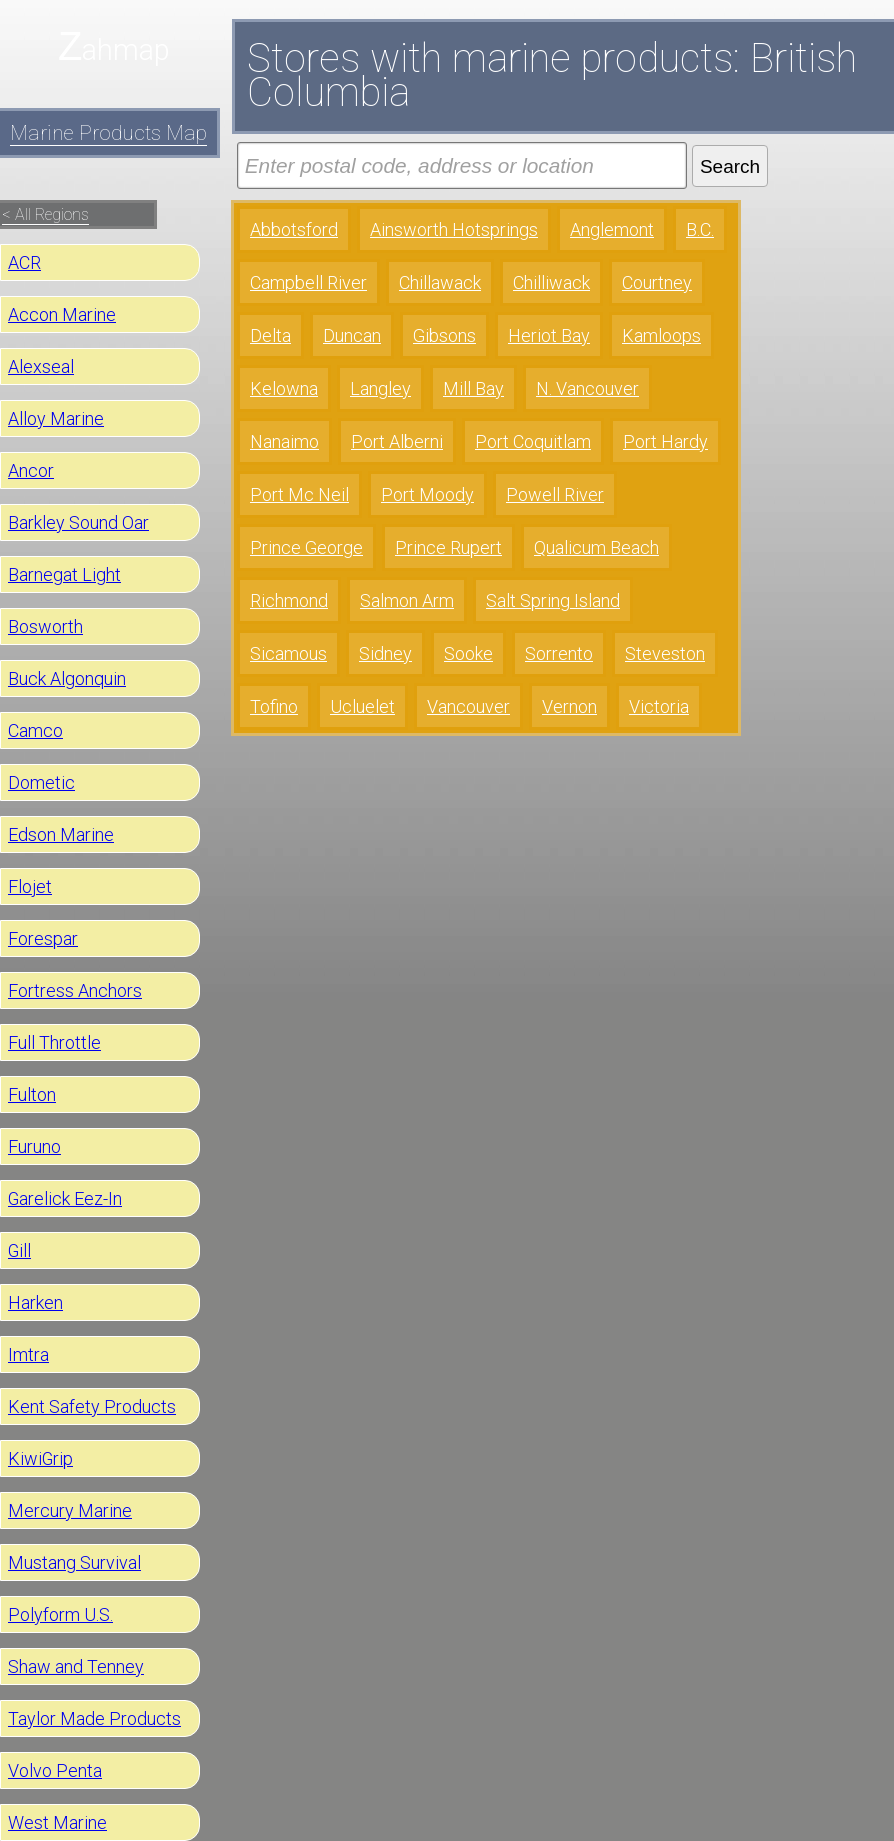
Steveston (665, 653)
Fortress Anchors (75, 990)
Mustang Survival (74, 1562)
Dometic (41, 782)
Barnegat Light (64, 574)
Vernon (569, 706)
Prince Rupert (448, 547)
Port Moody (427, 494)
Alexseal (41, 366)
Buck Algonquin (67, 678)
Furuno (34, 1146)
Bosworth (45, 626)
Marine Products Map (108, 133)
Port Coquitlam (533, 441)
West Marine (57, 1822)
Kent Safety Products (92, 1406)
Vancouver (468, 706)
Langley (380, 388)
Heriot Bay (549, 335)
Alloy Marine (56, 418)
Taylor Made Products (94, 1718)
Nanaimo (284, 441)
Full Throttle (54, 1042)
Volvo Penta (55, 1770)
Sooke (468, 653)
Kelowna (284, 388)
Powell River (555, 494)
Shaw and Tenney (76, 1666)
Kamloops (661, 335)
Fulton (32, 1094)
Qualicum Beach (596, 547)
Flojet (30, 886)
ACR (24, 262)
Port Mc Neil (299, 494)
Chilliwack (551, 282)
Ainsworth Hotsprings (454, 229)
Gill (19, 1250)
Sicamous (288, 653)
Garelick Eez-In (65, 1198)
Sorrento (559, 653)
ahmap (126, 50)
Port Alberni (397, 441)
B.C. (700, 229)
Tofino (274, 706)
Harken (35, 1302)
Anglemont (612, 229)
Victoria (659, 706)
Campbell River (308, 282)
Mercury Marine (70, 1510)
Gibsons (444, 335)
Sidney (385, 653)
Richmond (289, 600)
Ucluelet (362, 706)
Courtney (657, 282)
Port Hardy (665, 441)
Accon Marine (62, 314)
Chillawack (440, 282)
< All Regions (45, 214)
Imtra (28, 1354)
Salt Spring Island (553, 600)
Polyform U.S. (60, 1614)
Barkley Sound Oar (78, 522)
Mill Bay (473, 388)
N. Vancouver (587, 388)
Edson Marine (61, 834)
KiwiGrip (40, 1458)
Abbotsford (294, 229)
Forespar (43, 938)
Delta (270, 335)
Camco (35, 730)
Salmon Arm (407, 600)
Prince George (306, 547)
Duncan (352, 335)
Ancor (31, 470)
